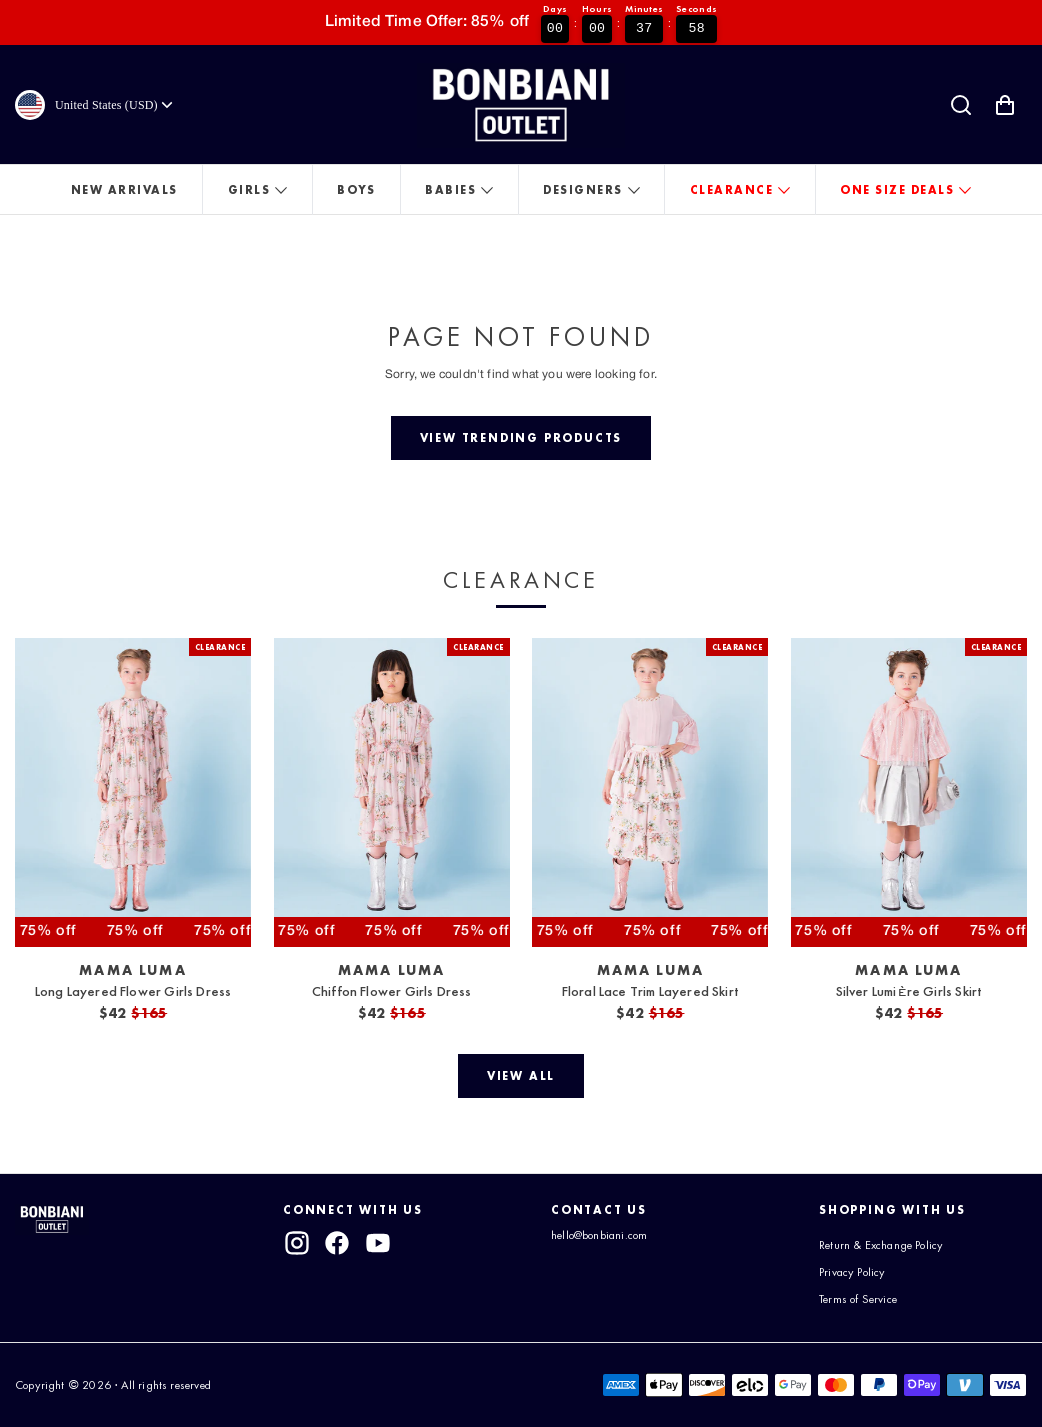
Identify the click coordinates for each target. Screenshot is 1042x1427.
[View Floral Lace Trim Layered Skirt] (650, 792)
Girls (249, 190)
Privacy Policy (852, 1272)
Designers (583, 190)
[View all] (520, 1076)
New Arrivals (124, 190)
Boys (356, 190)
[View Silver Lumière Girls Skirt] (909, 792)
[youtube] (378, 1243)
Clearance (732, 190)
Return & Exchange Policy (881, 1245)
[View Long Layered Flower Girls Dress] (133, 792)
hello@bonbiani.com (599, 1235)
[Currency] (115, 105)
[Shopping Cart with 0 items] (1005, 105)
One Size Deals (897, 190)
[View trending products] (521, 438)
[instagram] (297, 1243)
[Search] (961, 105)
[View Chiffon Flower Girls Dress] (392, 792)
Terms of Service (858, 1299)
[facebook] (338, 1243)
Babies (450, 190)
